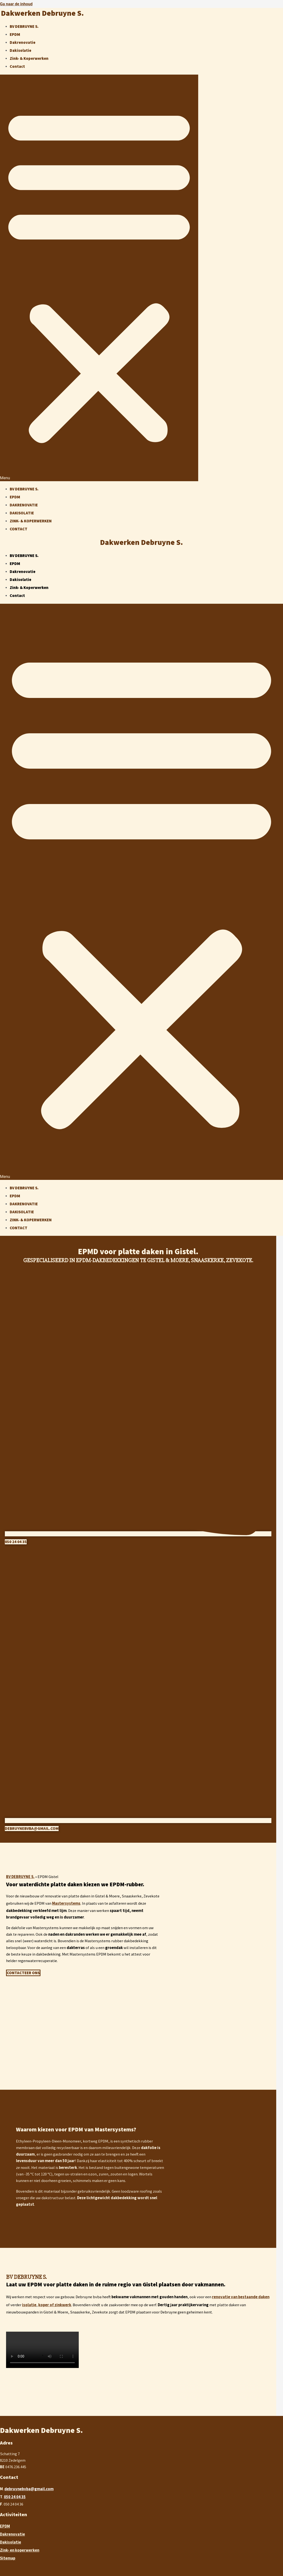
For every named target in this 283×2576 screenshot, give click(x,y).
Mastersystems (66, 1903)
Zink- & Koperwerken (29, 58)
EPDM (15, 34)
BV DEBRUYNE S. (24, 26)
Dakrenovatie (22, 42)
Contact (17, 66)
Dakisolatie (20, 50)
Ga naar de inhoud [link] (16, 4)
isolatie (29, 2304)
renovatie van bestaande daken (240, 2296)
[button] (99, 278)
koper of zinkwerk (54, 2304)
